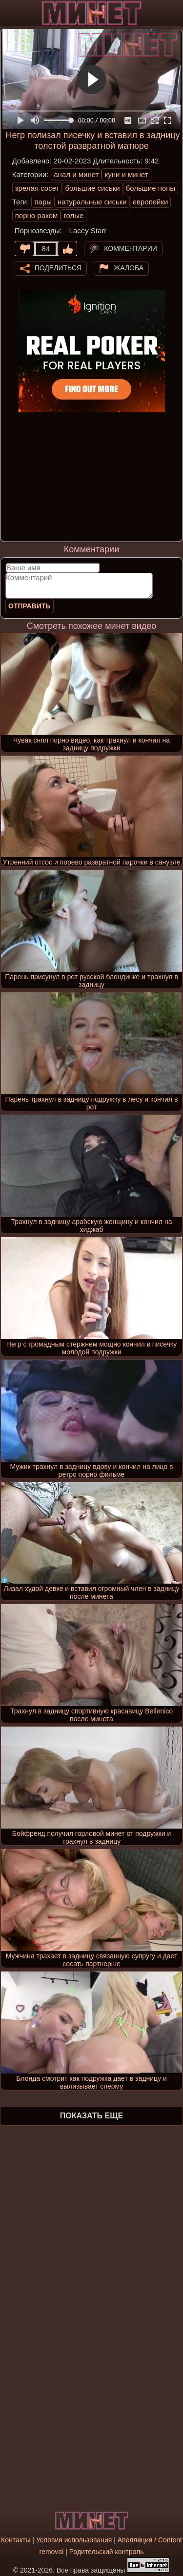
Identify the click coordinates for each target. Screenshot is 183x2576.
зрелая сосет (37, 188)
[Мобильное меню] (9, 13)
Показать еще (91, 2116)
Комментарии (130, 248)
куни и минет (126, 174)
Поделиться (58, 267)
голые (73, 215)
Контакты (15, 2540)
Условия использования (74, 2540)
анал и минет (76, 174)
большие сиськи (92, 188)
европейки (150, 202)
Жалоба (128, 267)
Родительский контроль (106, 2552)
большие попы (150, 188)
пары (43, 202)
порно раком (36, 215)
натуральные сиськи (92, 202)
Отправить (29, 606)
